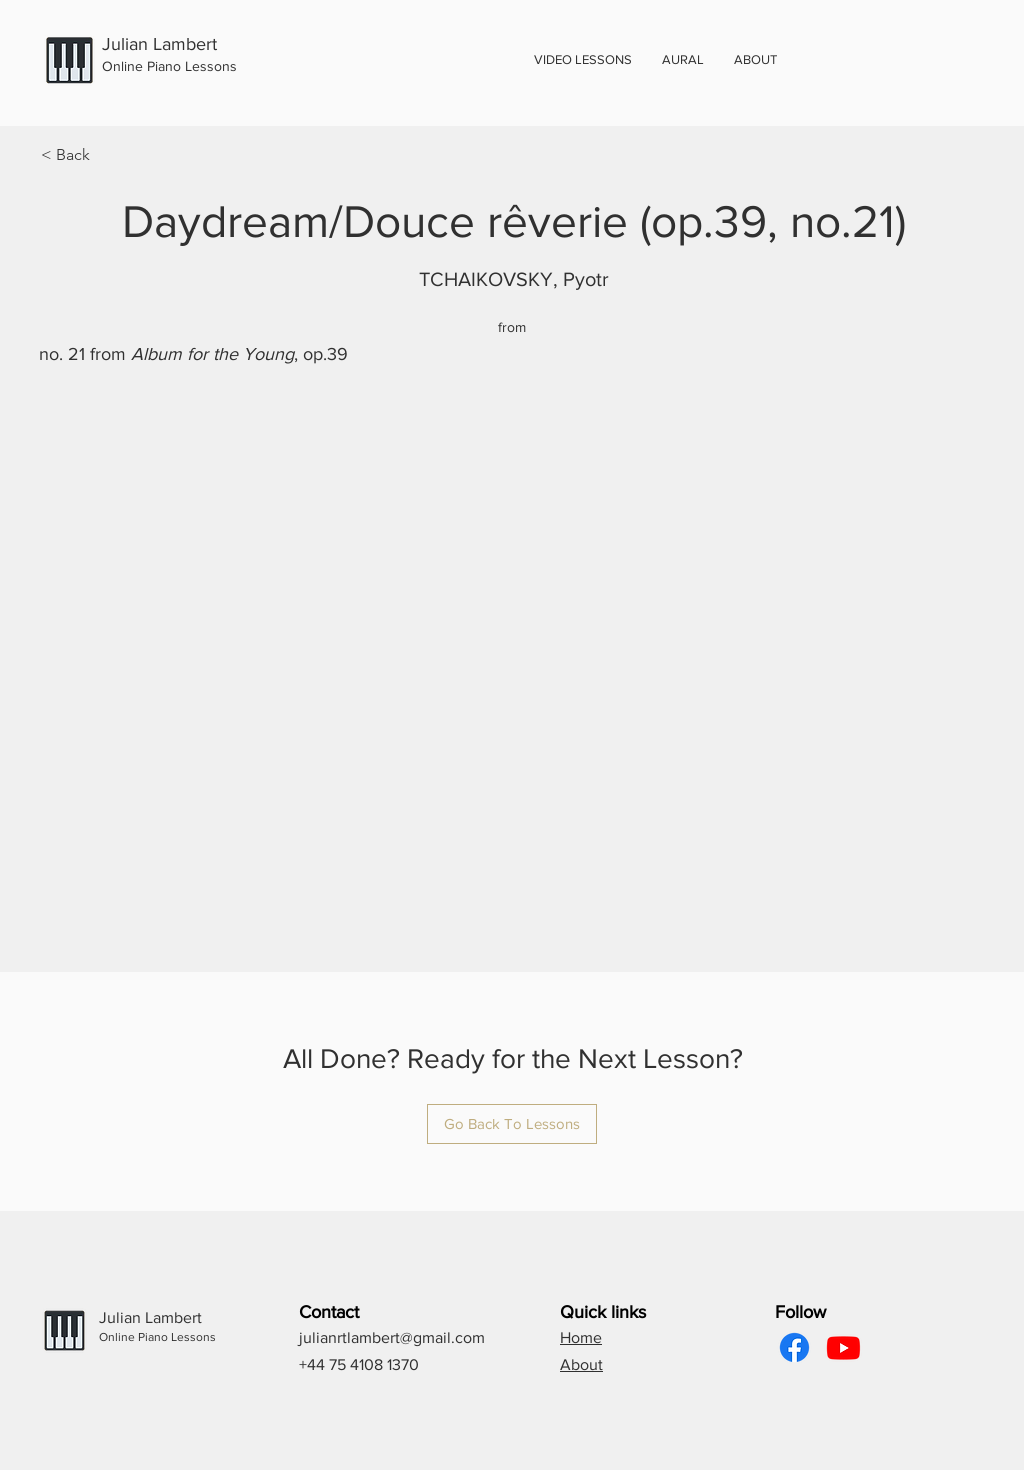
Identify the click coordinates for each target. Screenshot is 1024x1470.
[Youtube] (843, 1347)
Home (581, 1337)
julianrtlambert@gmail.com (392, 1337)
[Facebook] (794, 1347)
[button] (755, 60)
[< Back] (107, 155)
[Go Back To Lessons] (512, 1124)
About (581, 1364)
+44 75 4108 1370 (359, 1364)
